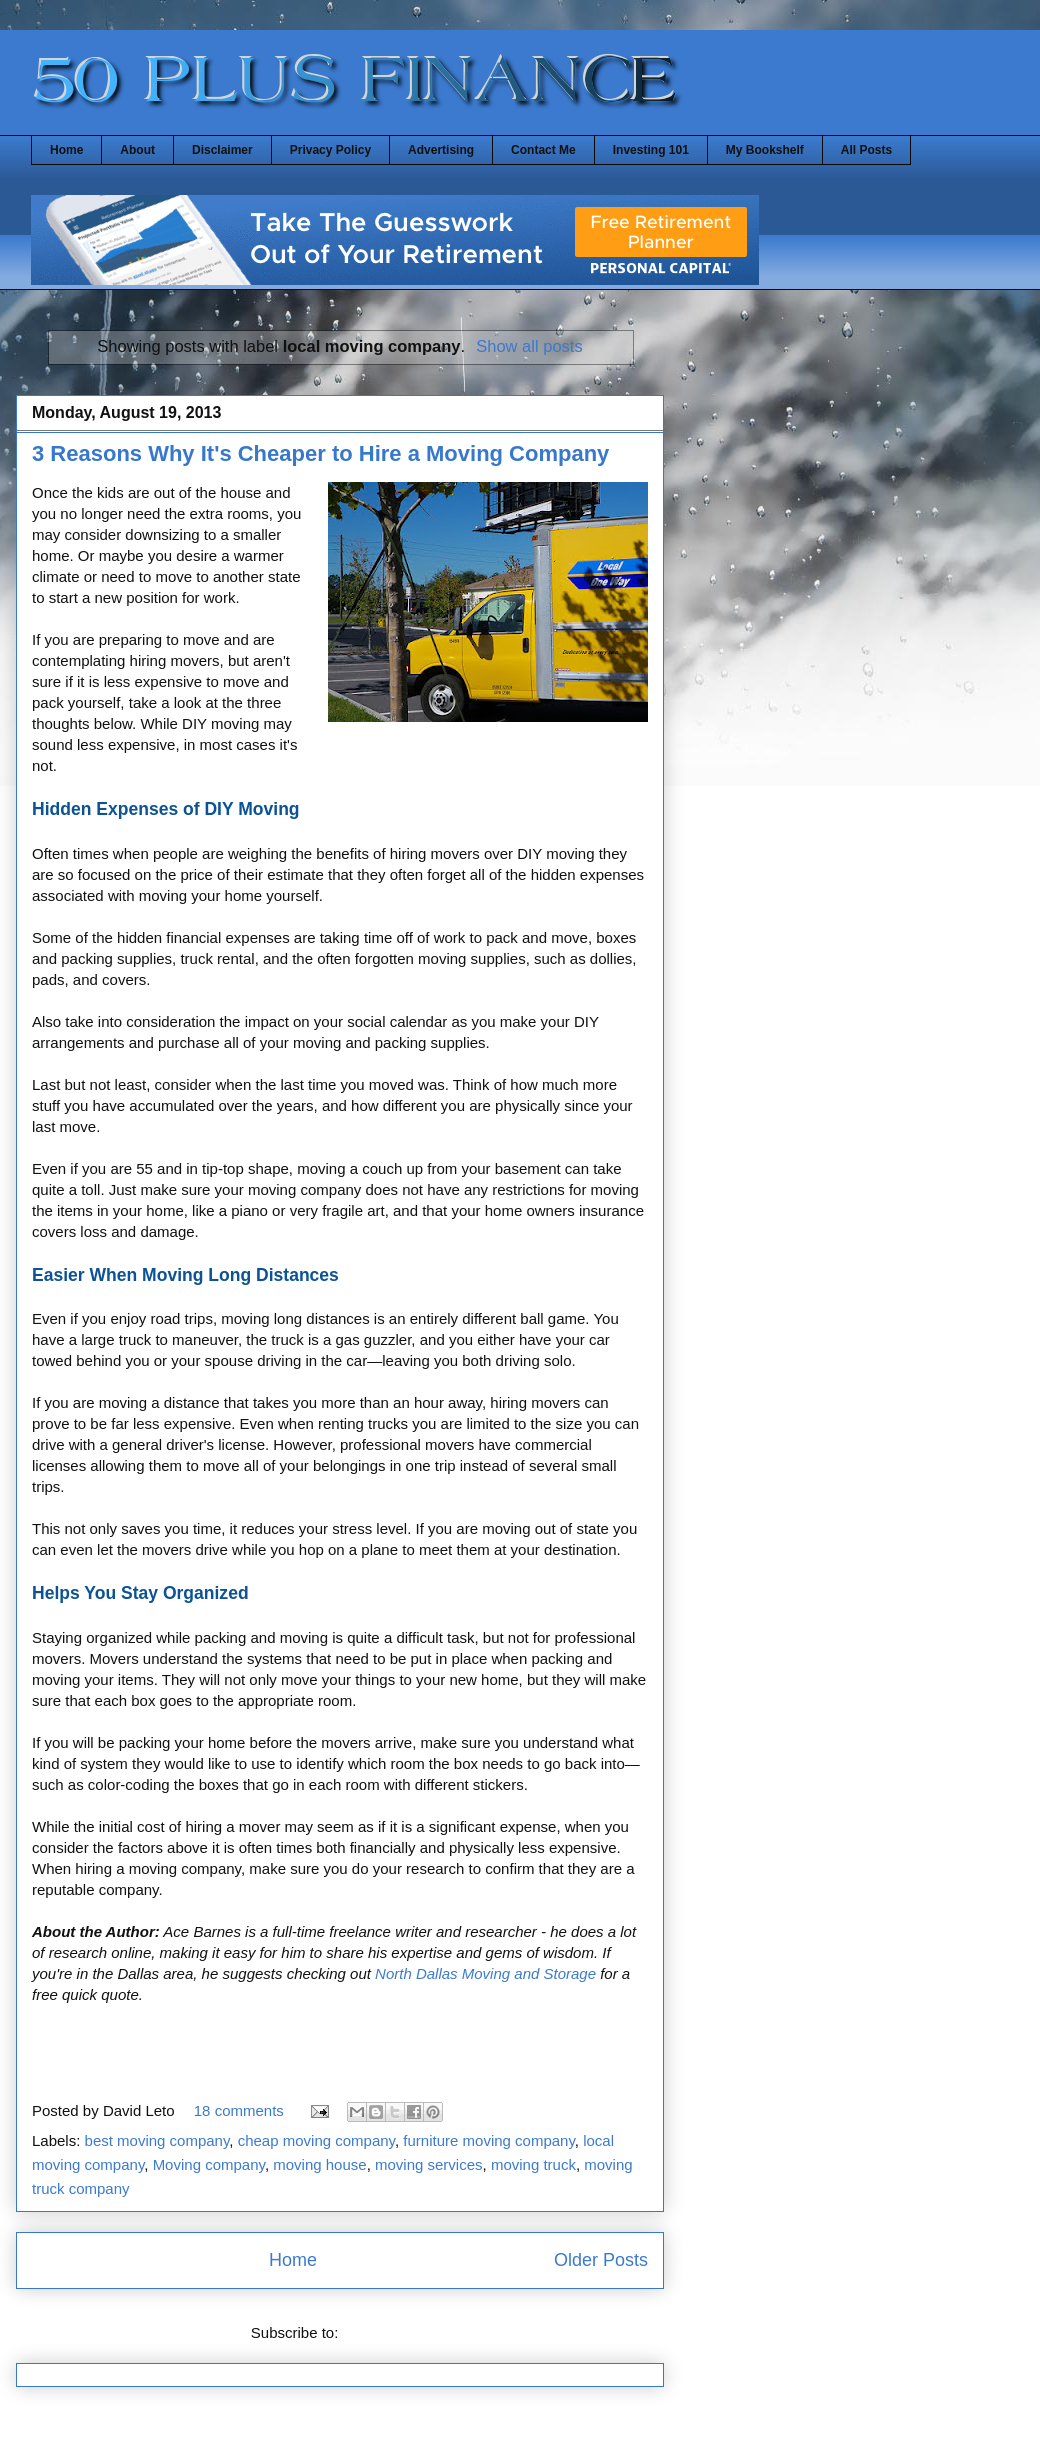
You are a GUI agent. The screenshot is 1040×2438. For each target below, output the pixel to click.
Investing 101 (651, 150)
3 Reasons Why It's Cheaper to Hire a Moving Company (320, 453)
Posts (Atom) (386, 2332)
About (137, 150)
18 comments (239, 2110)
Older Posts (601, 2260)
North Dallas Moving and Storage (485, 1973)
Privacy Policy (330, 150)
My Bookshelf (765, 150)
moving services (429, 2164)
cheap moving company (316, 2140)
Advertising (441, 150)
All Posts (866, 150)
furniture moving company (488, 2140)
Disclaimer (222, 150)
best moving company (157, 2140)
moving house (319, 2164)
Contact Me (543, 150)
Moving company (209, 2164)
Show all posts (529, 346)
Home (66, 150)
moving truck (533, 2164)
